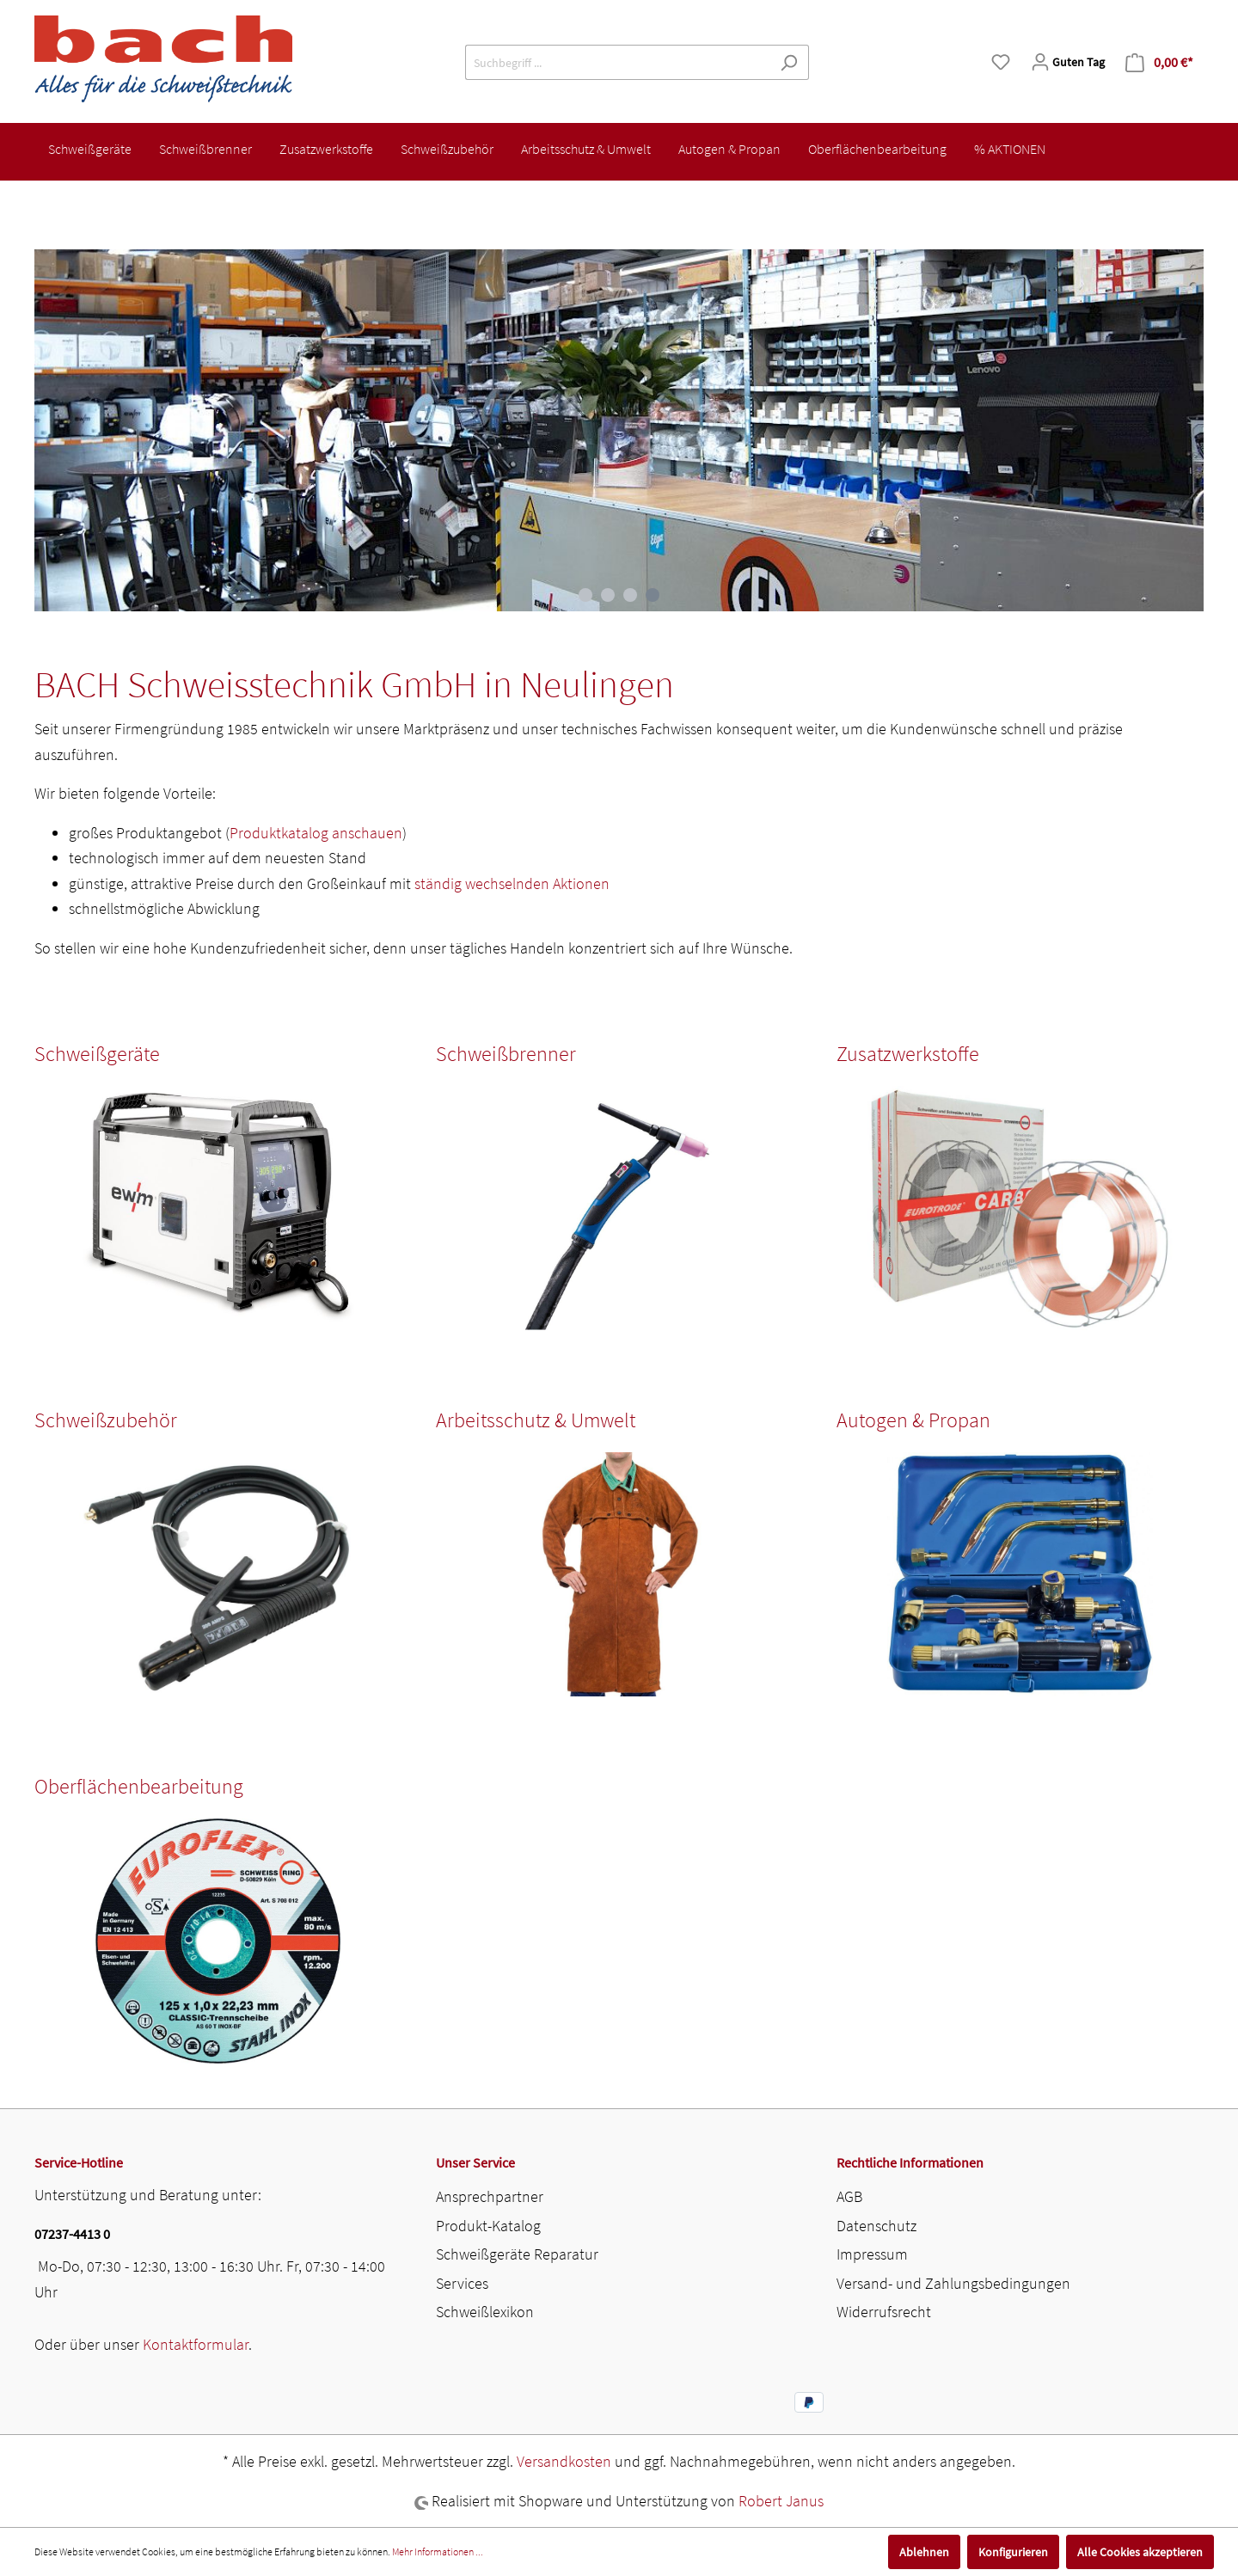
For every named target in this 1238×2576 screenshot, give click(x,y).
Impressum (872, 2254)
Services (462, 2283)
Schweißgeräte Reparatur (517, 2254)
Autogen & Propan (913, 1420)
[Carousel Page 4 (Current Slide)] (652, 595)
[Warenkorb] (1159, 62)
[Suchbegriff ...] (617, 62)
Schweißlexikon (485, 2311)
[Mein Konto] (1067, 62)
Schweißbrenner (506, 1053)
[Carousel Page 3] (630, 595)
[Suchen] (789, 62)
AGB (849, 2196)
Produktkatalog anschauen (316, 833)
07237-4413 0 (72, 2233)
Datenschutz (876, 2226)
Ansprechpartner (489, 2196)
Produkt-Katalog (488, 2226)
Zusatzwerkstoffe (908, 1053)
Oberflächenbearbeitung (138, 1786)
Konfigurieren (1013, 2552)
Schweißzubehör (105, 1420)
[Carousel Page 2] (608, 595)
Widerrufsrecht (884, 2311)
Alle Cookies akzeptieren (1140, 2552)
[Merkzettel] (1000, 62)
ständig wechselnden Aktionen (512, 883)
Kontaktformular (195, 2344)
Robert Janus (781, 2501)
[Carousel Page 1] (585, 595)
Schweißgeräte (97, 1053)
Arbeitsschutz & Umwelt (535, 1420)
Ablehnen (924, 2552)
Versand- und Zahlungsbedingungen (953, 2283)
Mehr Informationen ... (437, 2551)
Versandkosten (564, 2461)
